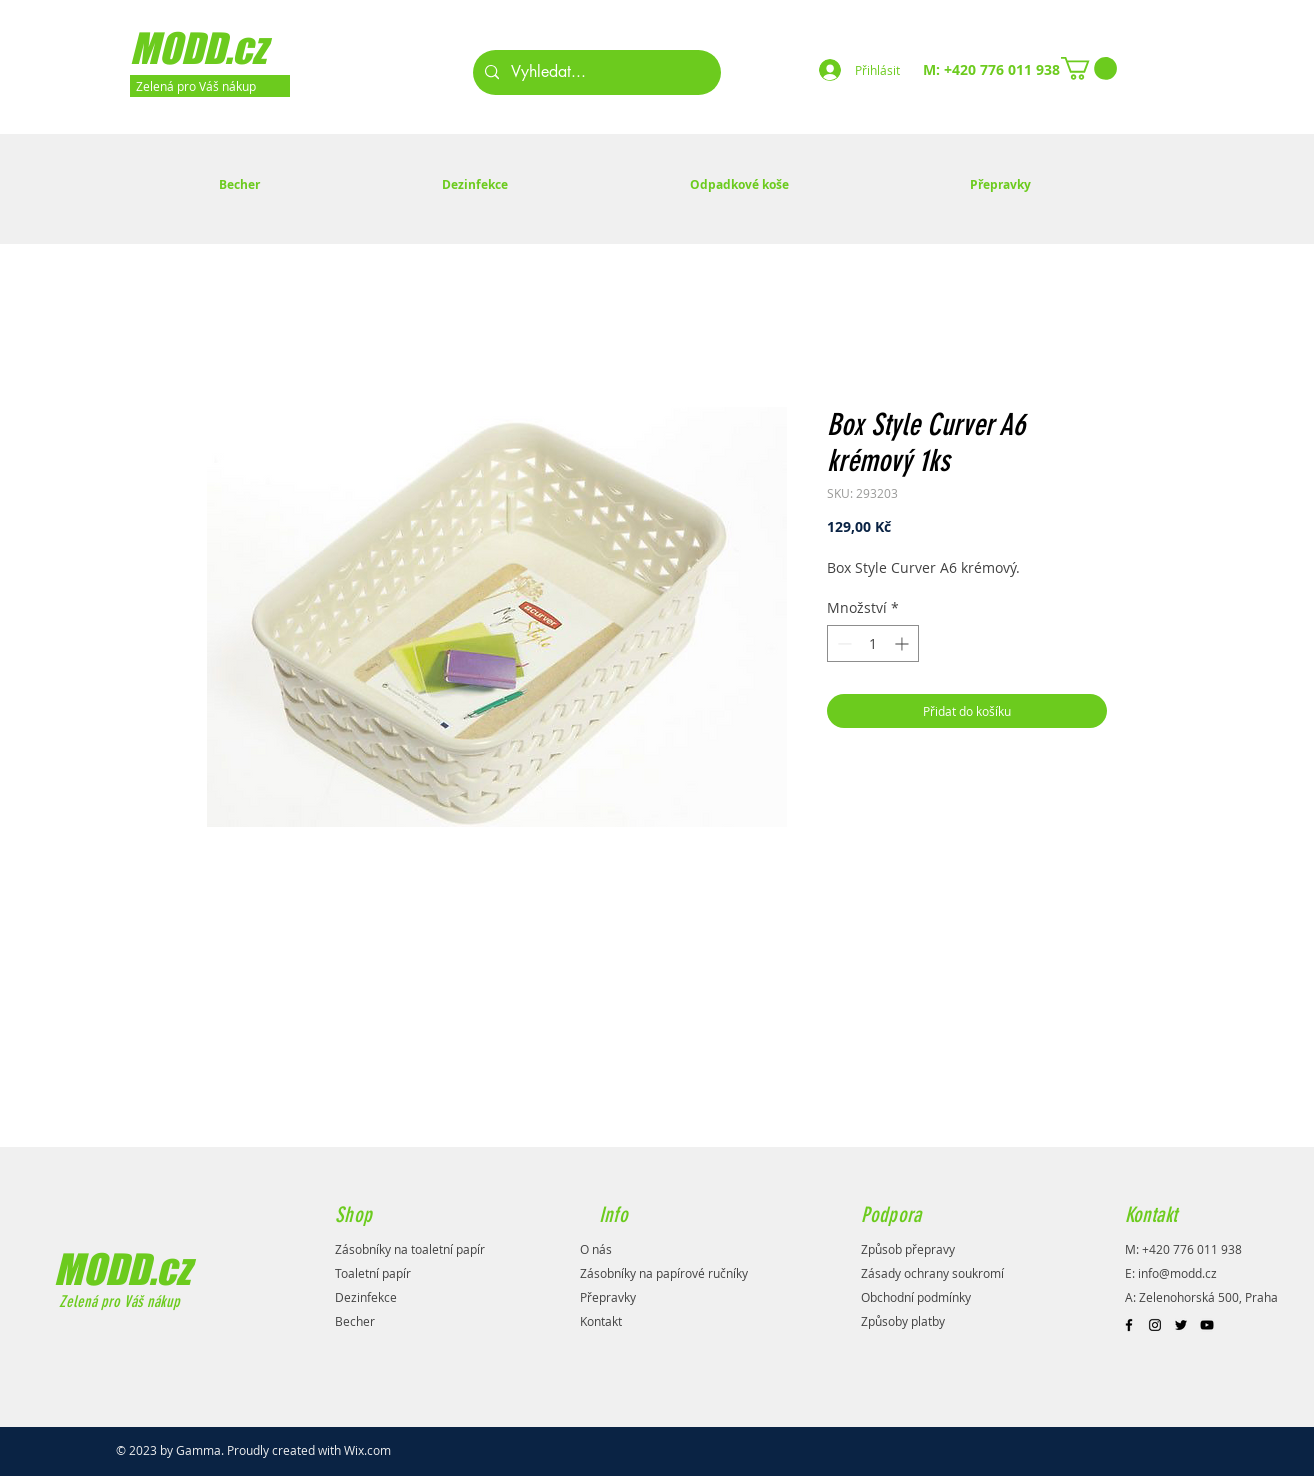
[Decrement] (842, 643)
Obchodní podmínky (916, 1297)
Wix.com (367, 1450)
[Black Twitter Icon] (1181, 1325)
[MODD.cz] (224, 48)
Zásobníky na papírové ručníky (664, 1273)
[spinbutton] (873, 643)
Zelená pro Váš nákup (117, 1301)
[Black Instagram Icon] (1155, 1325)
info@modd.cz (1177, 1273)
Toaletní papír (373, 1273)
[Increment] (903, 643)
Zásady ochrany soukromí (932, 1273)
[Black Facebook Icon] (1129, 1325)
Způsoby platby (903, 1321)
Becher (355, 1321)
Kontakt (601, 1321)
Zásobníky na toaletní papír (410, 1249)
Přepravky (608, 1297)
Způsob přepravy (908, 1249)
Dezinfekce (366, 1297)
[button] (1089, 68)
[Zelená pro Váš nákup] (210, 86)
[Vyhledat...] (595, 72)
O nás (596, 1249)
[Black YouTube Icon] (1207, 1325)
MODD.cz (122, 1269)
